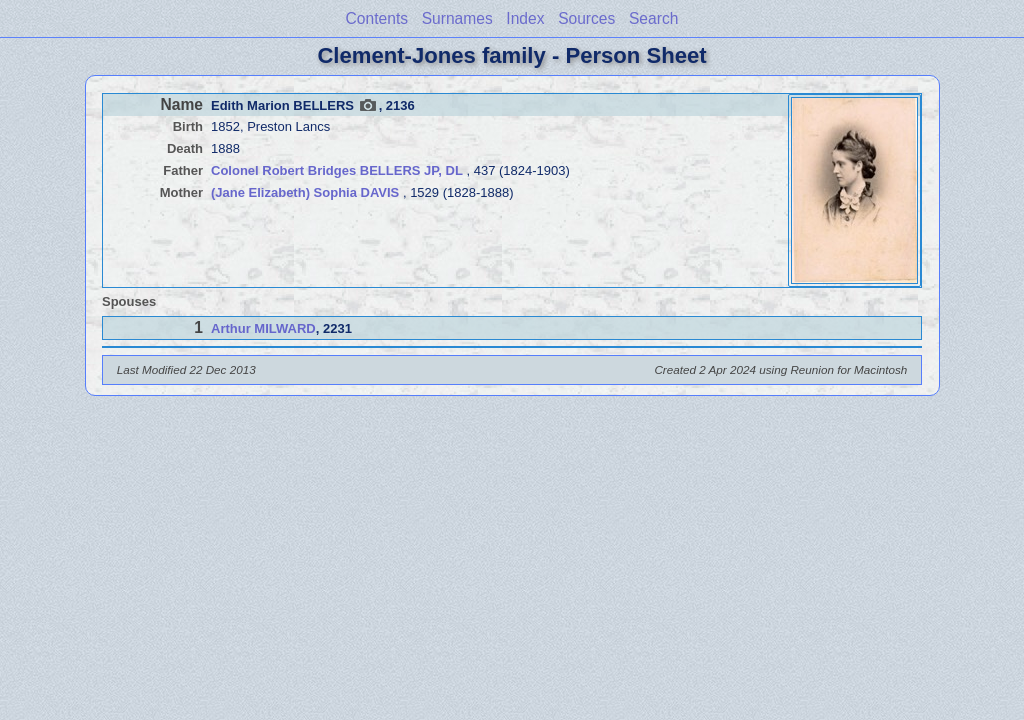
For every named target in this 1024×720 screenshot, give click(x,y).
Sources (586, 18)
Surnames (457, 18)
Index (525, 18)
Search (653, 18)
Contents (377, 18)
